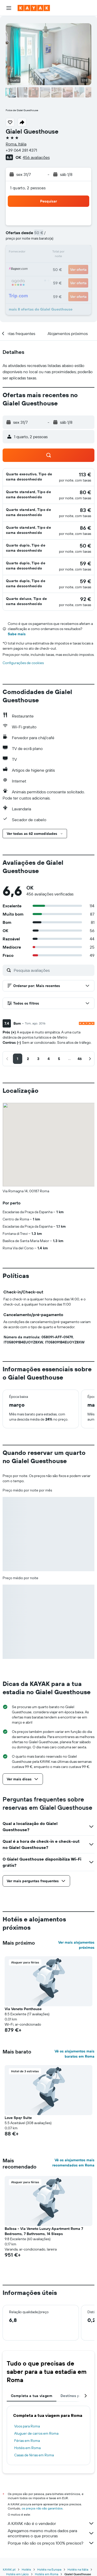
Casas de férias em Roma (34, 2455)
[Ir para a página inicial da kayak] (34, 8)
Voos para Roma (27, 2426)
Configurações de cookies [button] (23, 663)
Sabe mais (17, 634)
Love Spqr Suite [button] (18, 2117)
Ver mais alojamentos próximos (76, 1945)
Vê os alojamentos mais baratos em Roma (74, 2054)
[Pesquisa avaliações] (52, 970)
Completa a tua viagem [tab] (31, 2395)
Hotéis (26, 2569)
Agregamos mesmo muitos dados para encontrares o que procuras (51, 2533)
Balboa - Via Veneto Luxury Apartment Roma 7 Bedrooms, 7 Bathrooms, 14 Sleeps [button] (44, 2231)
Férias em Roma (27, 2440)
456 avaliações (36, 157)
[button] (8, 8)
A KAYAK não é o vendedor (51, 2523)
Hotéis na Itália (78, 2569)
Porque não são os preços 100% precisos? (51, 2543)
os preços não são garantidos (42, 2508)
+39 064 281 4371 (21, 150)
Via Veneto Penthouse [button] (23, 2009)
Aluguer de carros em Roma (36, 2433)
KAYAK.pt (9, 2569)
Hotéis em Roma (27, 2447)
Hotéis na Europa (49, 2569)
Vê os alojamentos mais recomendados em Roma (73, 2162)
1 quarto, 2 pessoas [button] (28, 187)
